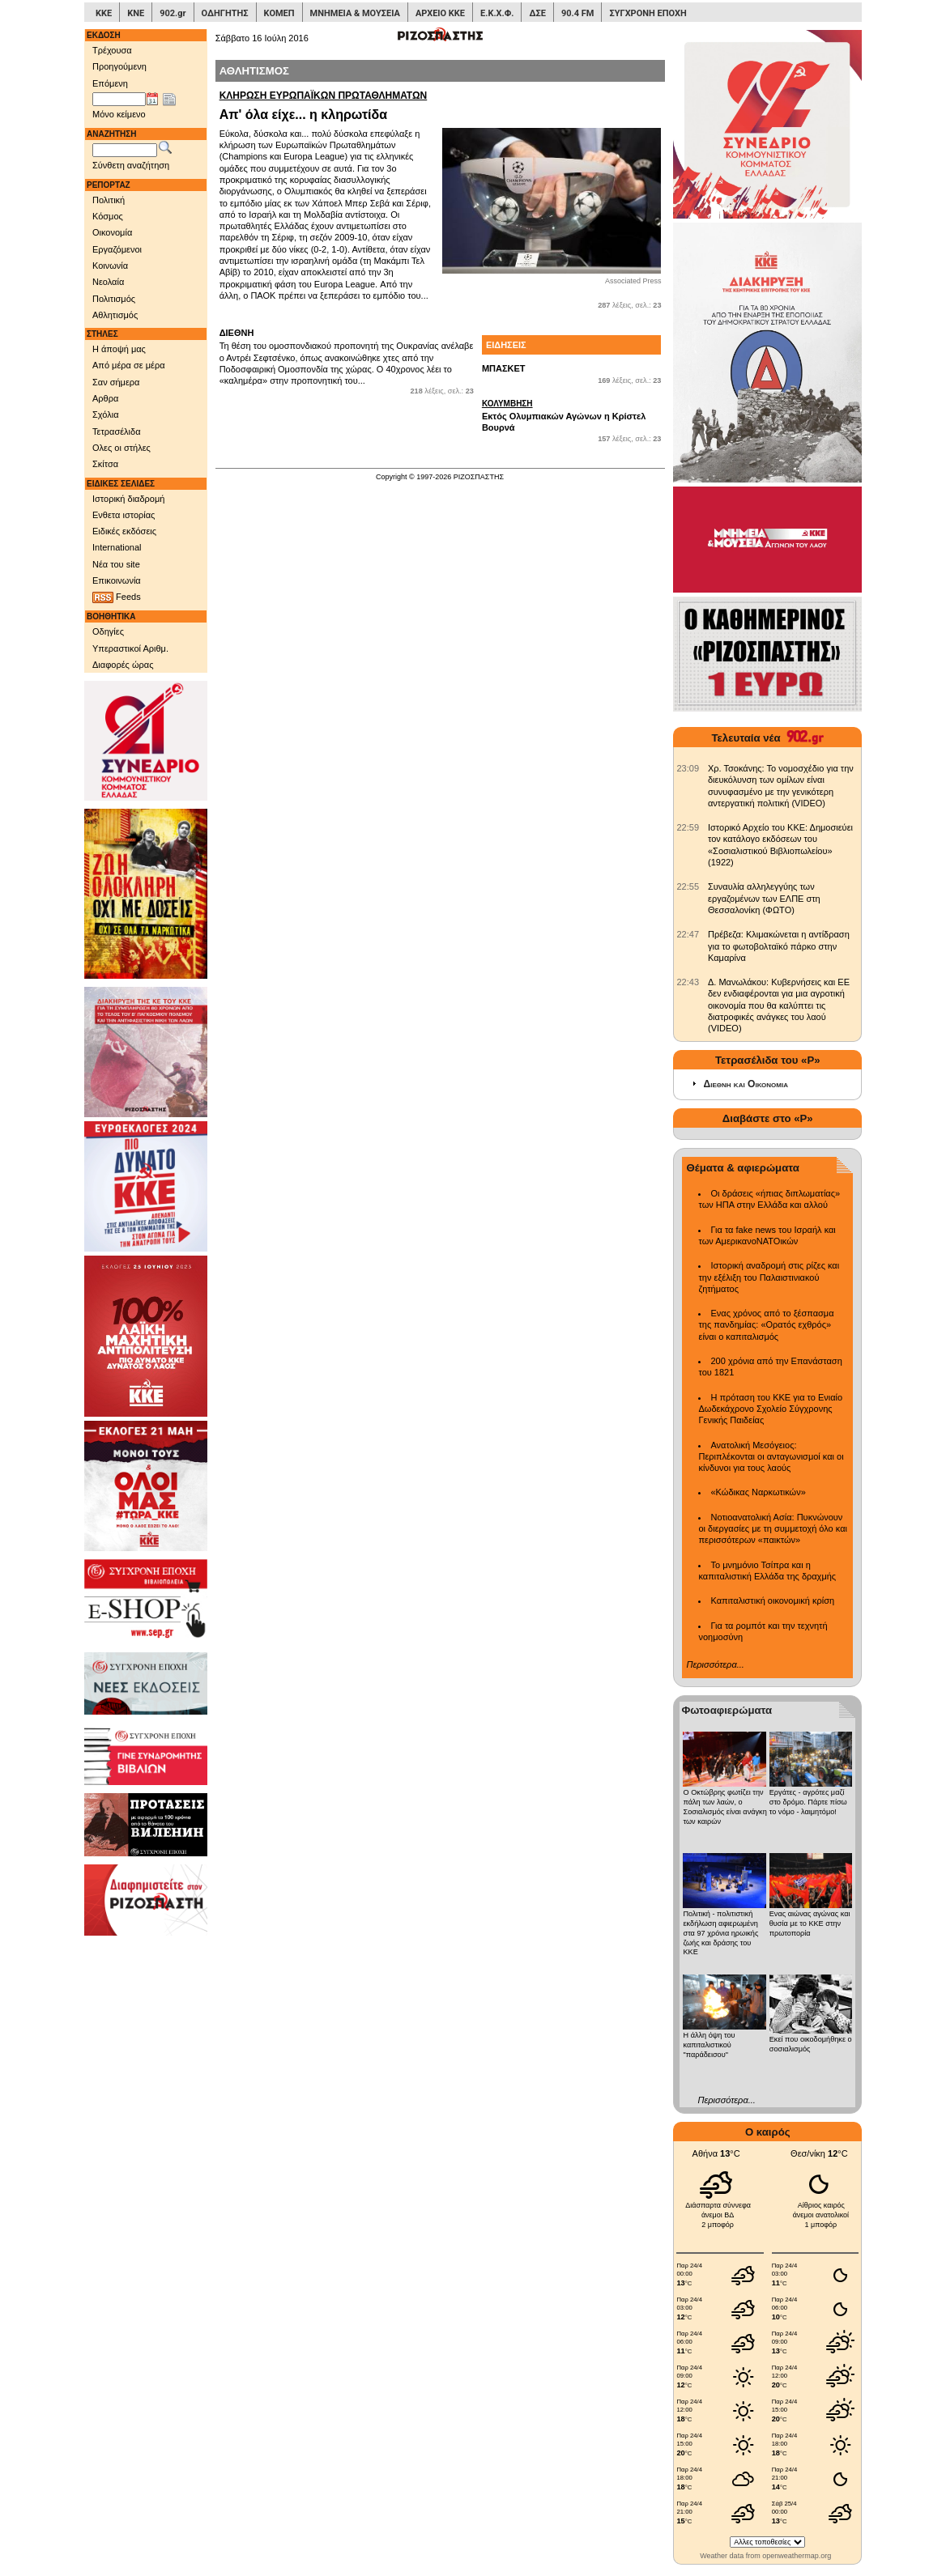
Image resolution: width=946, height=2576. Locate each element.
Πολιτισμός (113, 299)
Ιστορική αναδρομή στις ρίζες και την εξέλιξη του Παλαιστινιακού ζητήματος (768, 1277)
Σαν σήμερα (115, 382)
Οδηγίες (108, 631)
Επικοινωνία (116, 580)
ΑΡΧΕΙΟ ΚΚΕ (440, 13)
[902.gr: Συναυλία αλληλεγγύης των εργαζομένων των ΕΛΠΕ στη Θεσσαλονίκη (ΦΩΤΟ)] (687, 886)
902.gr (172, 13)
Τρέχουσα (112, 50)
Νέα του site (116, 564)
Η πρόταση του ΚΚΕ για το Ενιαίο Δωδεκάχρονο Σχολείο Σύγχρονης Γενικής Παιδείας (770, 1409)
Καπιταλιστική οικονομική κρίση (772, 1600)
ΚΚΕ (104, 13)
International (117, 547)
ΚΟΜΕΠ (279, 13)
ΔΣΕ (537, 13)
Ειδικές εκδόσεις (124, 531)
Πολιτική (108, 200)
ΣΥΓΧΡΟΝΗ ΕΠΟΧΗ (647, 13)
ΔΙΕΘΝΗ (236, 333)
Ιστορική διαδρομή (128, 499)
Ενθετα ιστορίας (123, 515)
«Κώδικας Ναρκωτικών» (757, 1492)
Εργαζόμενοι (117, 249)
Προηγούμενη (119, 66)
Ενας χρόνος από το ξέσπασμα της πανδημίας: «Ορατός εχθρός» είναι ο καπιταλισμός (765, 1324)
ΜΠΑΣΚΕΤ (504, 368)
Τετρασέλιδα (116, 431)
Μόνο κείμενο (119, 114)
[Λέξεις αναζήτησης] (124, 150)
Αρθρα (105, 398)
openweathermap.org (796, 2556)
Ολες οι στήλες (121, 448)
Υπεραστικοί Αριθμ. (130, 648)
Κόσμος (107, 216)
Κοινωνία (110, 265)
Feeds (116, 597)
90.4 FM (577, 13)
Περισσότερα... (715, 1664)
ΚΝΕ (135, 13)
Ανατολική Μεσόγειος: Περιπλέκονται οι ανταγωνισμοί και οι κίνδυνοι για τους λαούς (770, 1456)
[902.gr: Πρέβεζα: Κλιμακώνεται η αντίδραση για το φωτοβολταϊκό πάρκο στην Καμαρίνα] (687, 934)
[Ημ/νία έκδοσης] (119, 99)
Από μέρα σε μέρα (128, 365)
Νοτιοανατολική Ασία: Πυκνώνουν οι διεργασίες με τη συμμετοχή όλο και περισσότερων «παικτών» (772, 1528)
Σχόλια (105, 414)
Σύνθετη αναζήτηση (130, 165)
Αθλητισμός (115, 315)
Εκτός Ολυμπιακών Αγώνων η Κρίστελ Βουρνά (572, 415)
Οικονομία (112, 232)
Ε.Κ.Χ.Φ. (496, 13)
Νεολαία (108, 282)
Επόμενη (110, 83)
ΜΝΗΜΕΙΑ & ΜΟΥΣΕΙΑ (355, 13)
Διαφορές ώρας (122, 665)
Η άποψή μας (119, 349)
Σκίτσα (105, 464)
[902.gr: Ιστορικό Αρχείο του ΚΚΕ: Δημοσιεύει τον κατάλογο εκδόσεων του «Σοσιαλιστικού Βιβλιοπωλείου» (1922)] (687, 827)
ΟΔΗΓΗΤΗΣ (225, 13)
